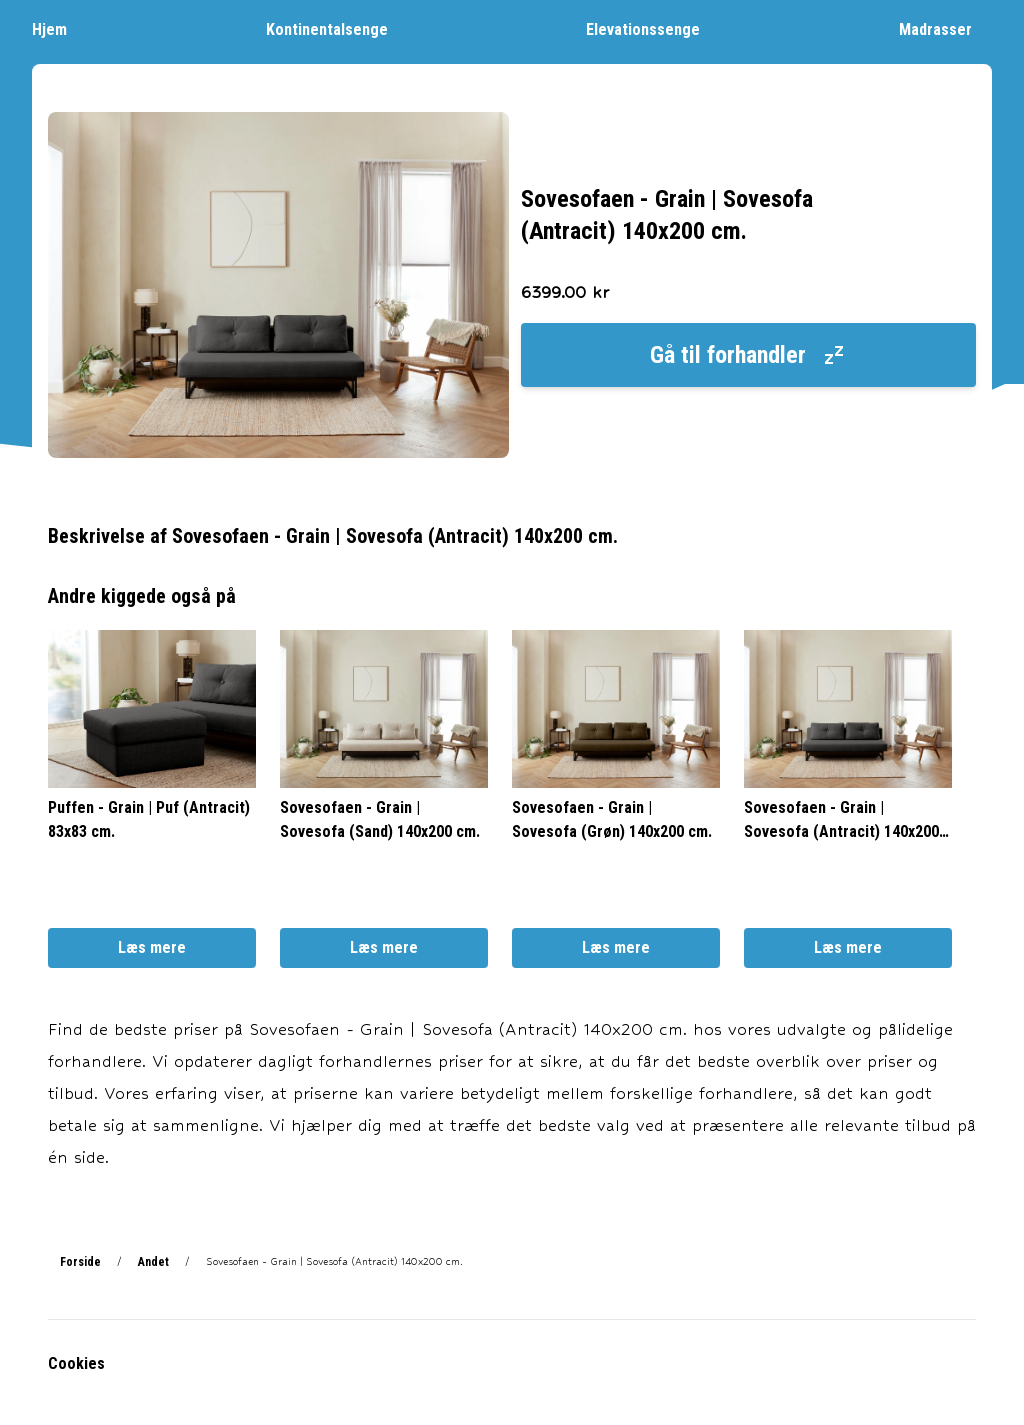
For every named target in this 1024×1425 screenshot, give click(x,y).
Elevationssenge (653, 28)
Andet (153, 1262)
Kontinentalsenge (337, 28)
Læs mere (152, 947)
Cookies (76, 1363)
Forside (80, 1262)
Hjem (59, 28)
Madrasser (945, 28)
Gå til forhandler (748, 355)
